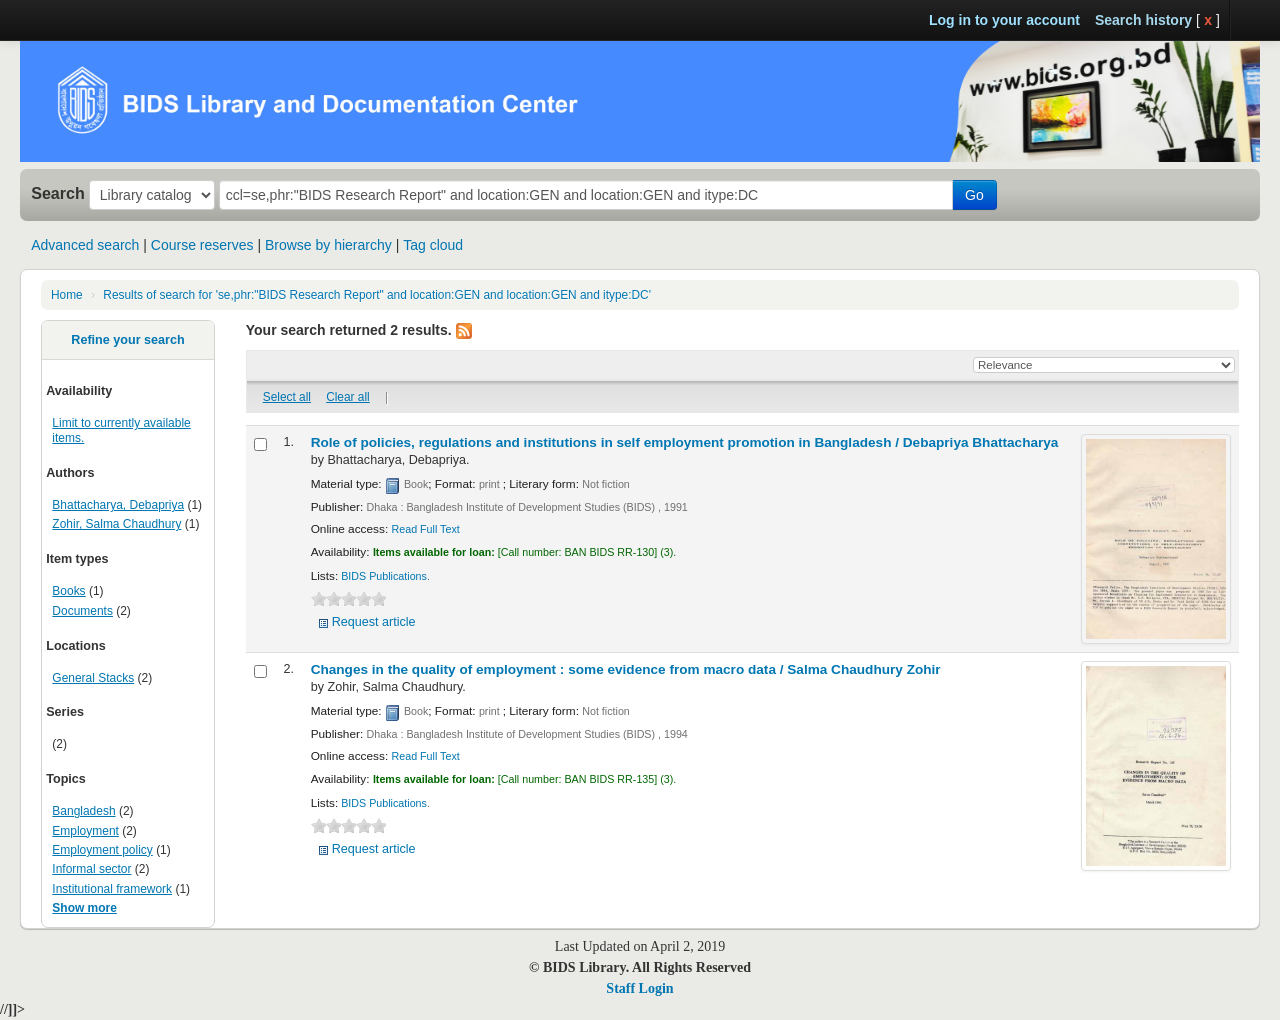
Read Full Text (426, 529)
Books (68, 591)
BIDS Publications (384, 576)
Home (67, 295)
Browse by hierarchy (328, 245)
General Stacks (93, 678)
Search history (1143, 20)
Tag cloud (433, 245)
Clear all (348, 397)
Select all (287, 397)
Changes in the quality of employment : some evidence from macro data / (626, 669)
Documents (82, 611)
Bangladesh (83, 811)
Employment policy (102, 850)
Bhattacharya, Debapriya (118, 505)
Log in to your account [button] (1004, 20)
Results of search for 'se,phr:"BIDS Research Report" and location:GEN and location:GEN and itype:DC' (377, 295)
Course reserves (202, 245)
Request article (374, 622)
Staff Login (639, 988)
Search (58, 193)
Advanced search (85, 245)
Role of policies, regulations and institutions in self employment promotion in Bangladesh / (685, 442)
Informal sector (91, 869)
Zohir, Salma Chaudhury (116, 524)
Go (974, 195)
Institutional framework (112, 889)
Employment (85, 831)
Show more (84, 908)
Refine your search (127, 340)
